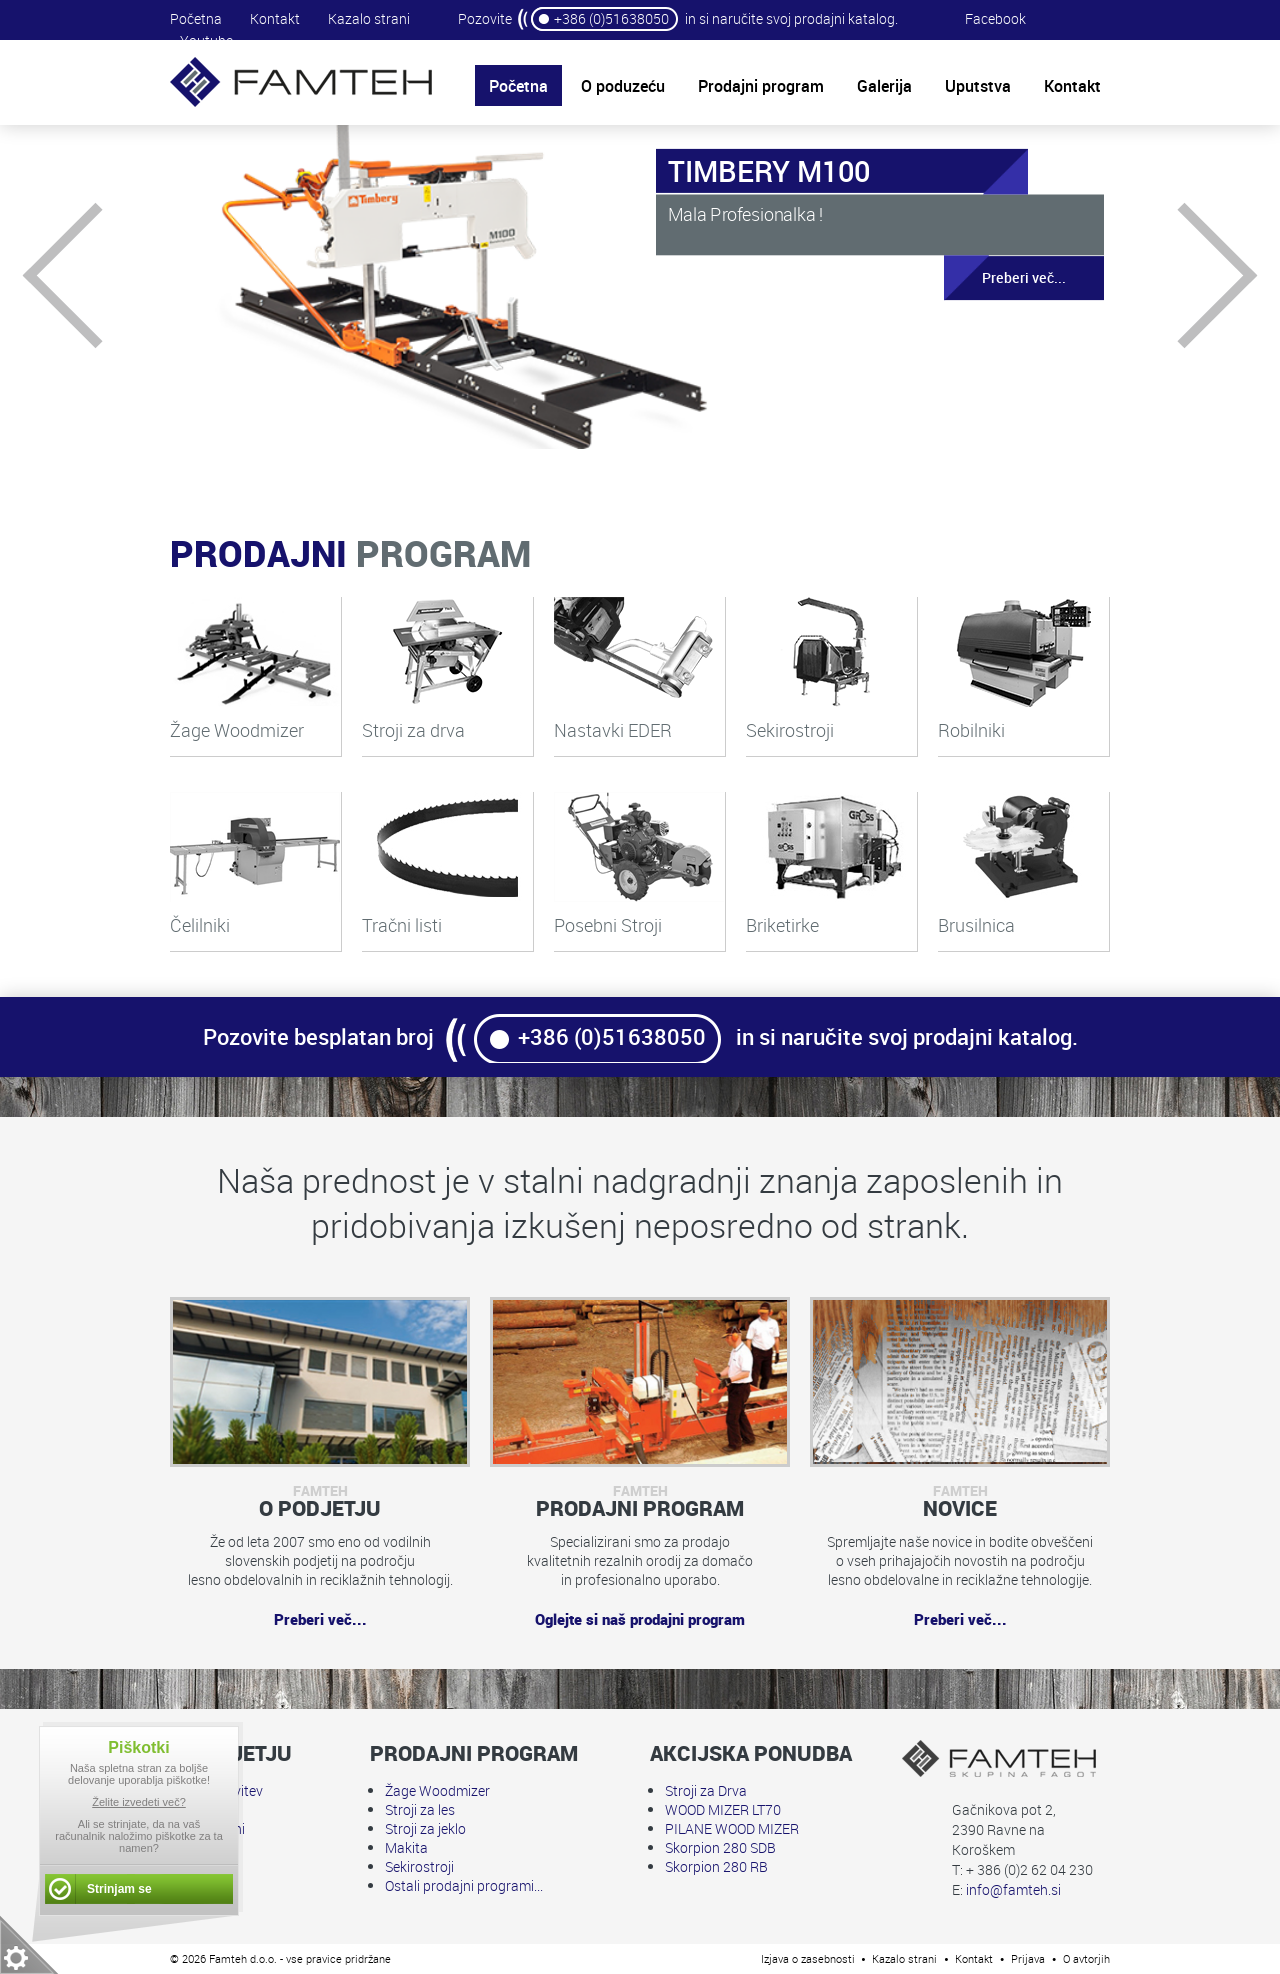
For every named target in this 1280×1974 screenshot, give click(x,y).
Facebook (995, 18)
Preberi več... (1005, 278)
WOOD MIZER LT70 (723, 1809)
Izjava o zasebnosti (808, 1958)
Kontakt (275, 18)
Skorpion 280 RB (716, 1866)
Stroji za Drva (706, 1790)
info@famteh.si (1013, 1889)
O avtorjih (1086, 1958)
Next (1185, 276)
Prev (96, 276)
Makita (406, 1847)
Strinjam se (119, 1889)
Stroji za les (420, 1809)
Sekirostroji (419, 1866)
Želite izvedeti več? (139, 1802)
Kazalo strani (369, 18)
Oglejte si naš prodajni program (640, 1619)
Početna (196, 18)
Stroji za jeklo (425, 1828)
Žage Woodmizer (437, 1790)
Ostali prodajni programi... (464, 1885)
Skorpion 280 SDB (720, 1847)
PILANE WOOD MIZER (732, 1828)
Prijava (1028, 1958)
